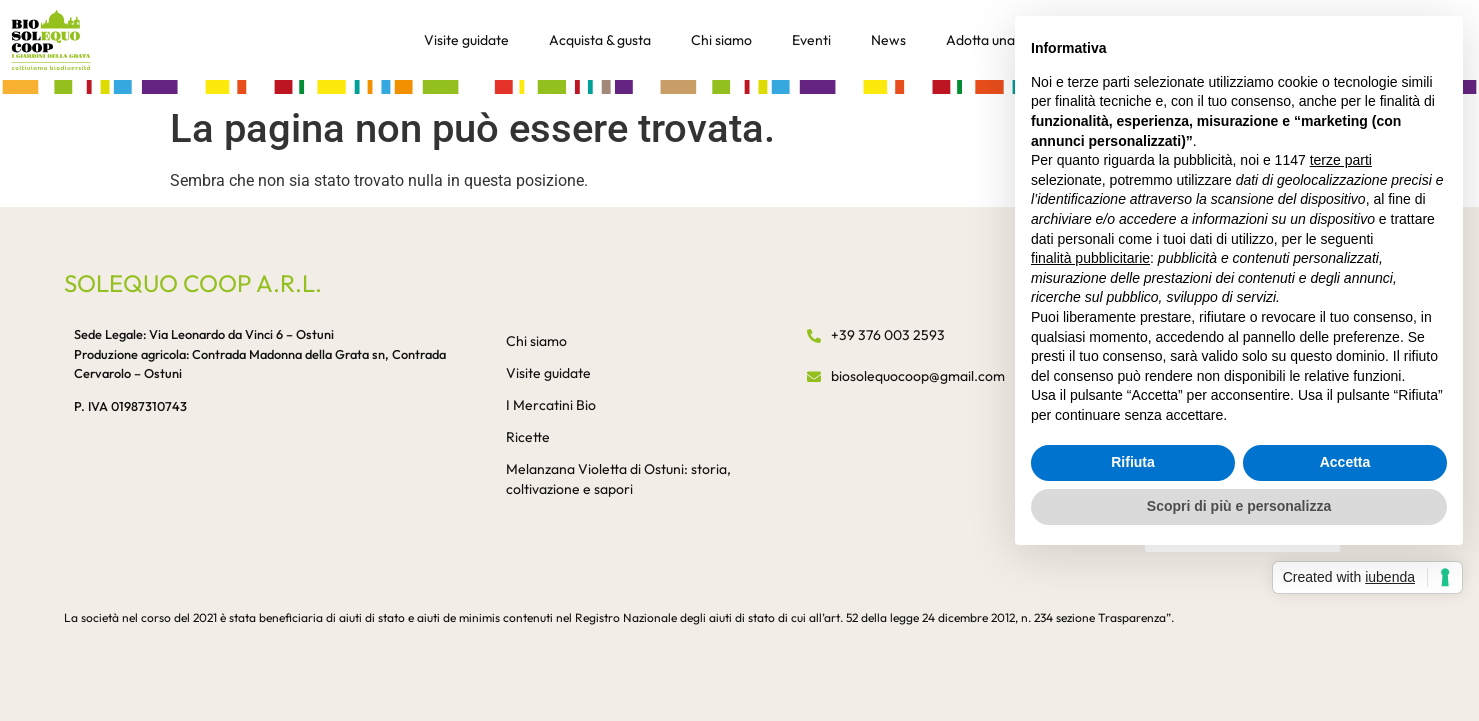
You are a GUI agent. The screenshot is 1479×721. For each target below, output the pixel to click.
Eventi (811, 40)
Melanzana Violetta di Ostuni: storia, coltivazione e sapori (618, 479)
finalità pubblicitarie (1090, 258)
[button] (739, 86)
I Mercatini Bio (551, 405)
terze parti (1341, 160)
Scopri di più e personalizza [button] (1239, 506)
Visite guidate (466, 40)
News (888, 40)
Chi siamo (721, 40)
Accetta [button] (1345, 462)
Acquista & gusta (600, 40)
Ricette (528, 437)
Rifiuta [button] (1133, 462)
